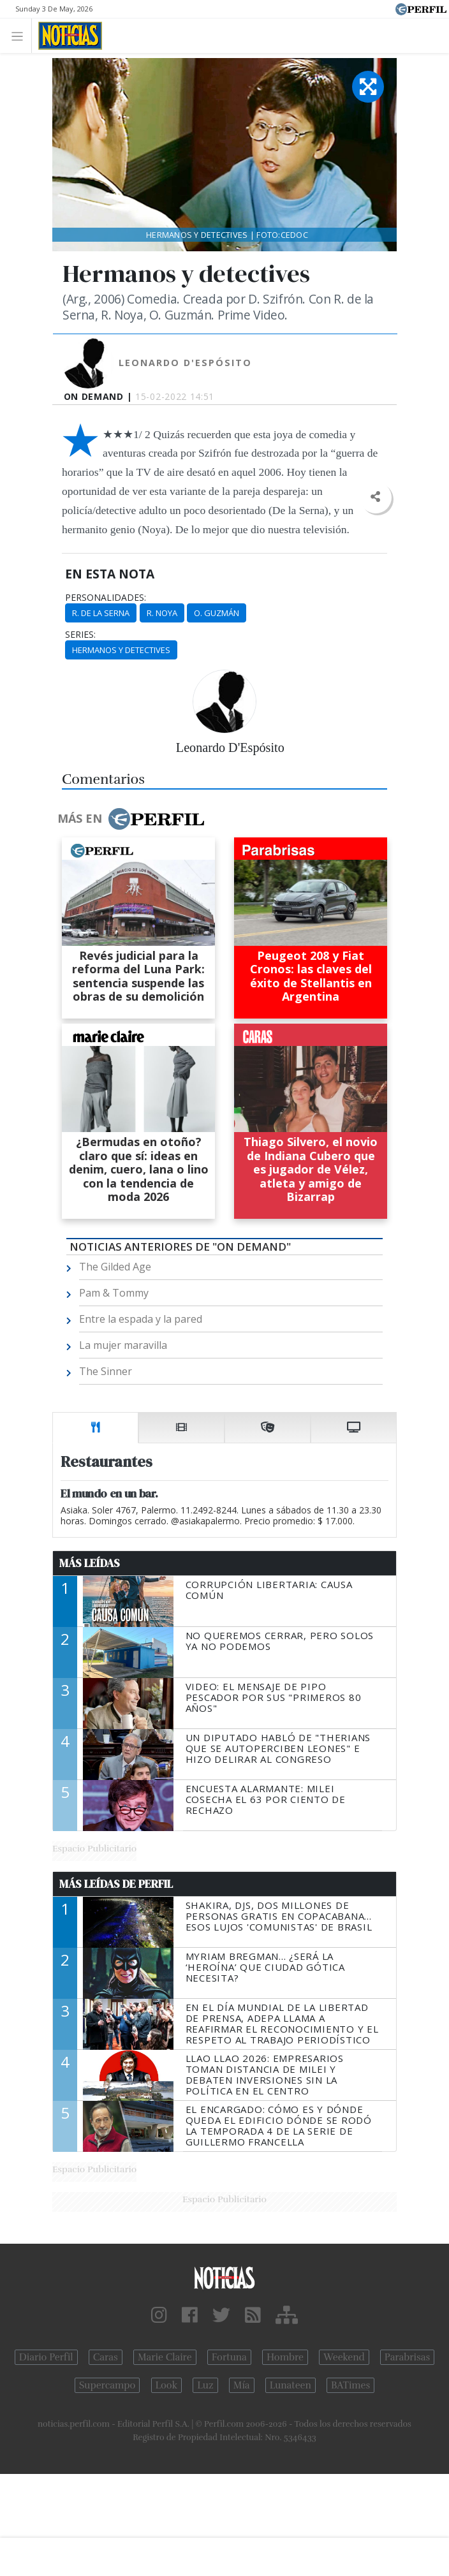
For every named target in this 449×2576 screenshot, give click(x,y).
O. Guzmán (216, 613)
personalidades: (105, 597)
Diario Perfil (46, 2357)
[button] (375, 497)
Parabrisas (407, 2357)
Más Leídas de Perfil (116, 1884)
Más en (130, 819)
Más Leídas (89, 1563)
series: (80, 634)
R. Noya (162, 613)
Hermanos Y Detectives (121, 650)
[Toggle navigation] (20, 35)
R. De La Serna (100, 613)
